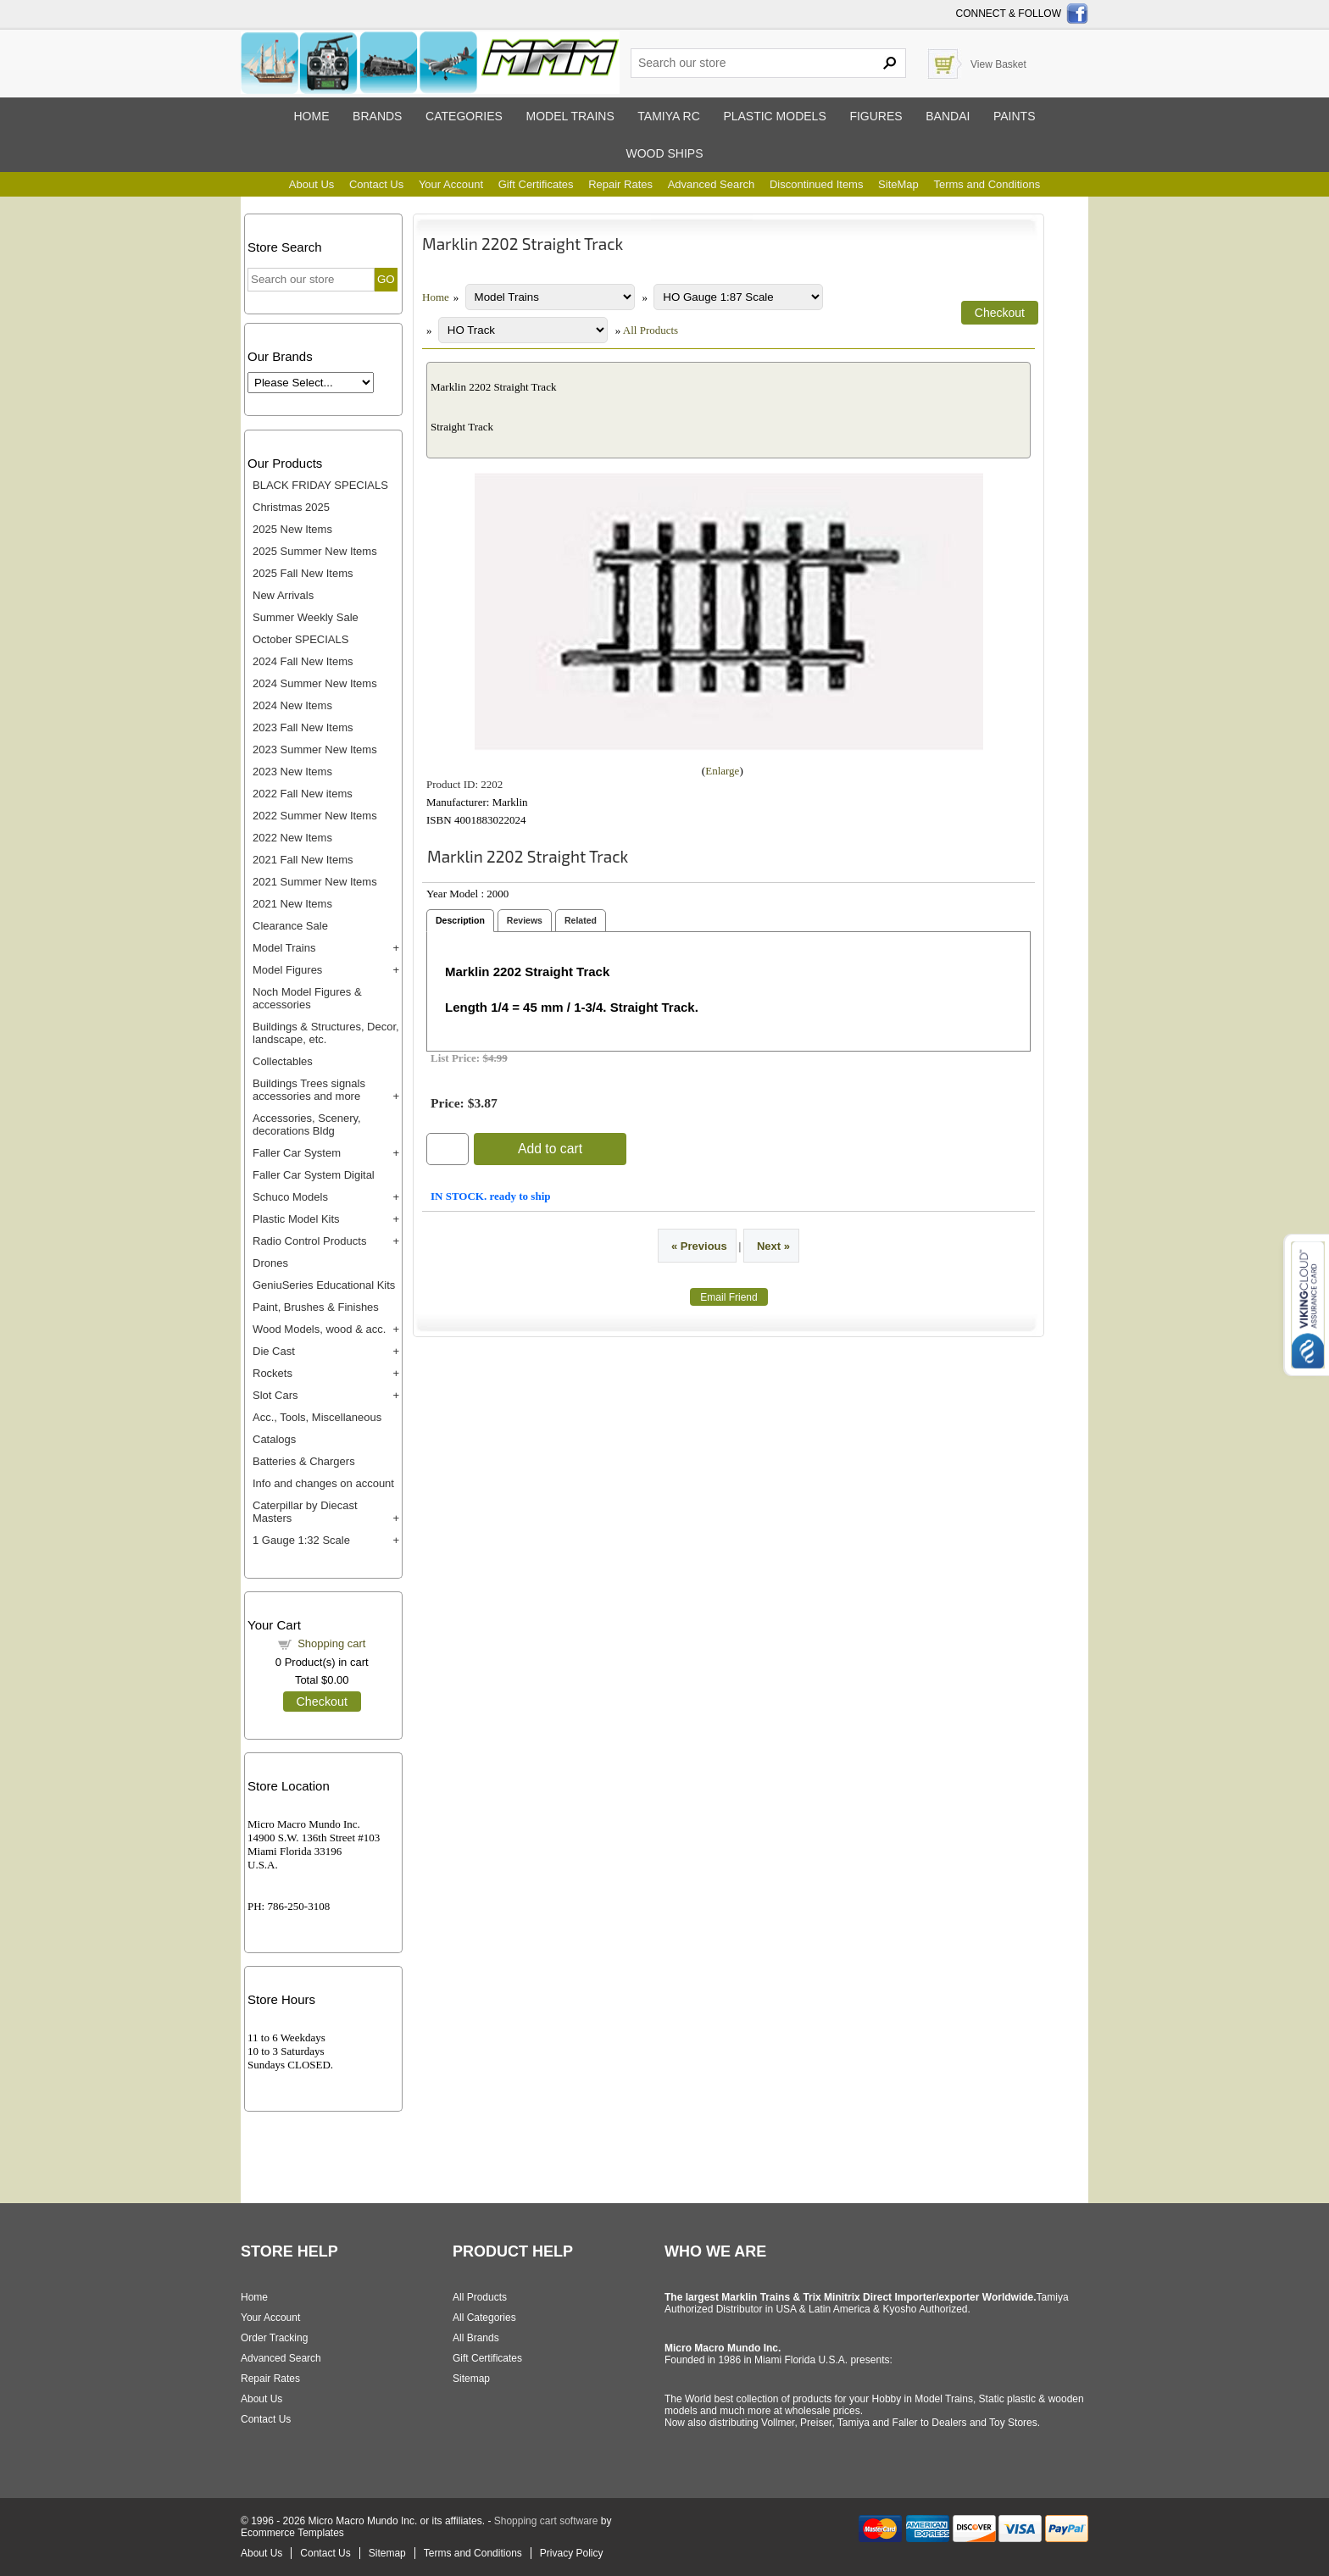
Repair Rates (620, 184)
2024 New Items (292, 705)
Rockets (272, 1373)
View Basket (998, 64)
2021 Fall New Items (303, 859)
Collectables (283, 1061)
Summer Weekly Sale (306, 617)
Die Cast (274, 1351)
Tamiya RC (668, 116)
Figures (875, 116)
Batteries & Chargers (304, 1461)
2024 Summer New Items (315, 683)
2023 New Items (292, 771)
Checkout (322, 1701)
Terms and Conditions (986, 184)
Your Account (451, 184)
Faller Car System (297, 1152)
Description (460, 920)
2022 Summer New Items (315, 815)
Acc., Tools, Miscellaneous (317, 1417)
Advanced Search (711, 184)
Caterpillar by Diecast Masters (305, 1511)
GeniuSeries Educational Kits (324, 1285)
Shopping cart (331, 1643)
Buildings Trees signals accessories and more (309, 1089)
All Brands (476, 2338)
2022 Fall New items (303, 793)
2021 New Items (292, 903)
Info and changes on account (323, 1483)
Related (580, 920)
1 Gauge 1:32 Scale (301, 1540)
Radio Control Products (309, 1241)
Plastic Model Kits (296, 1219)
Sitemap (471, 2378)
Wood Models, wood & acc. (319, 1329)
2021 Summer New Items (315, 881)
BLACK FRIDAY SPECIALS (320, 485)
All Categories (484, 2317)
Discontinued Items (817, 184)
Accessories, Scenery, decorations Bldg (307, 1124)
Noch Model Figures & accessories (307, 998)
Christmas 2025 (291, 507)
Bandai (948, 116)
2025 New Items (292, 529)
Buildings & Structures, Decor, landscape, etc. (326, 1033)
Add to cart (550, 1148)
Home (311, 116)
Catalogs (274, 1439)
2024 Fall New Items (303, 661)
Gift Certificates (536, 184)
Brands (377, 116)
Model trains (569, 116)
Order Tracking (274, 2338)
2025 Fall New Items (303, 573)
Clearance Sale (290, 925)
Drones (270, 1263)
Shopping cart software (546, 2521)
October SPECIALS (300, 639)
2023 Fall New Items (303, 727)
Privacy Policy (571, 2553)
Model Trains (284, 947)
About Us (311, 184)
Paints (1014, 116)
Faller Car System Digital (314, 1175)
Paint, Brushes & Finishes (316, 1307)
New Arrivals (283, 595)
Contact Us (376, 184)
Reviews (524, 920)
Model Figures (287, 969)
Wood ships (664, 153)
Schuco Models (290, 1197)
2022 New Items (292, 837)
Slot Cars (275, 1395)
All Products (650, 330)
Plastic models (774, 116)
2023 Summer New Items (315, 749)
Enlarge (722, 770)
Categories (464, 116)
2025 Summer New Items (315, 551)
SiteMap (898, 184)
